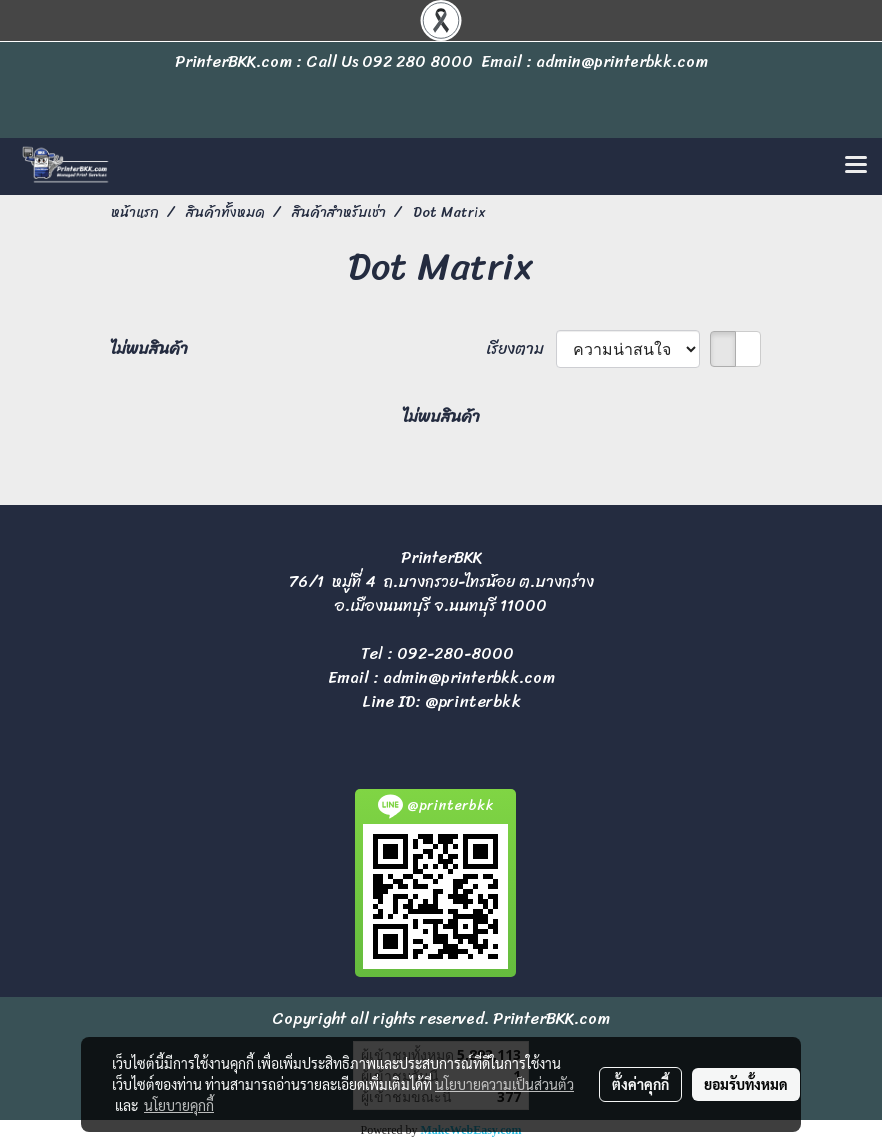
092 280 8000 (417, 61)
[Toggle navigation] (856, 166)
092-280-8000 (455, 653)
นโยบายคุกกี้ (179, 1105)
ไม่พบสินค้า (149, 349)
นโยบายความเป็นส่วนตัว (504, 1084)
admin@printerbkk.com (469, 677)
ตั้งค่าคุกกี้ (640, 1084)
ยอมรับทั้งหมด (746, 1084)
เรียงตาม (521, 349)
